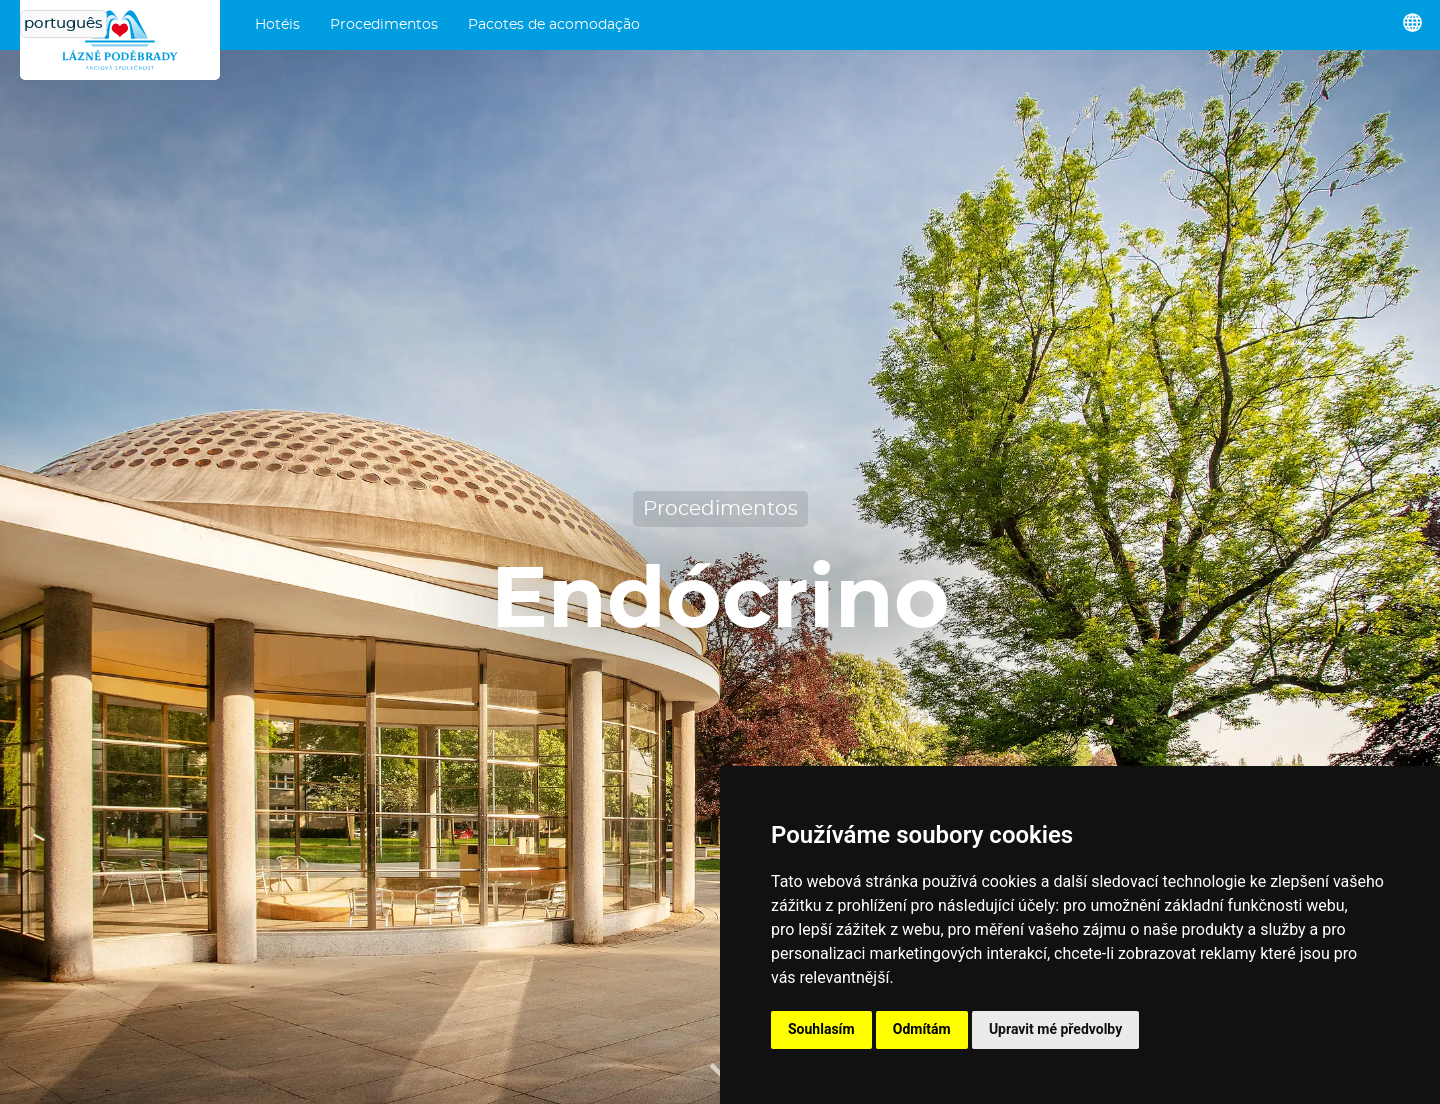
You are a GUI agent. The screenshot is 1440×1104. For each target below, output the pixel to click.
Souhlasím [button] (821, 1029)
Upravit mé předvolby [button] (1055, 1029)
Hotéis (277, 25)
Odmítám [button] (922, 1029)
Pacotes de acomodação (554, 25)
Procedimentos (384, 25)
